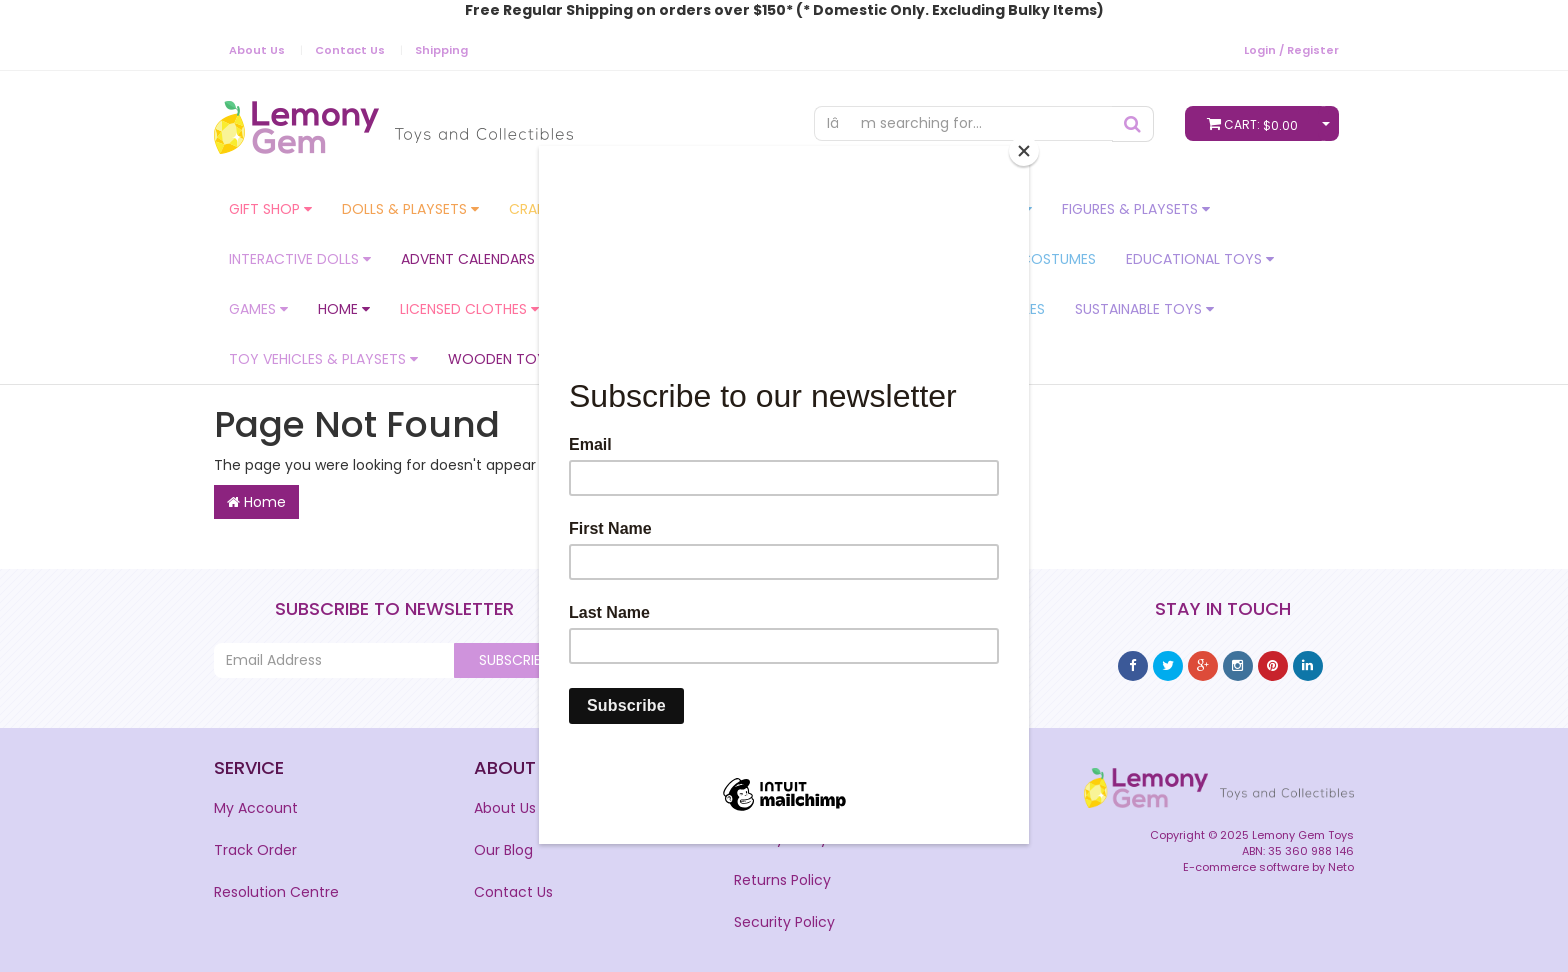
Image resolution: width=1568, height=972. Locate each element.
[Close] (1024, 151)
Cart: (1257, 123)
